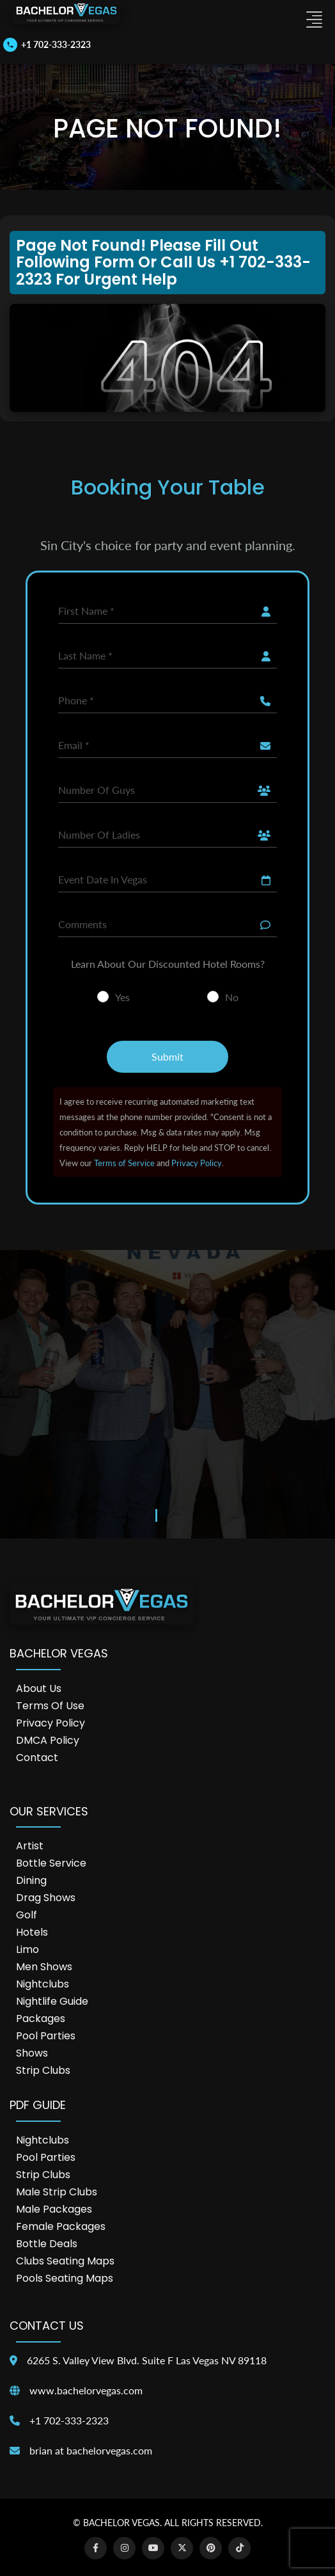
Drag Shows (45, 1897)
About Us (38, 1688)
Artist (29, 1845)
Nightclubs (42, 1984)
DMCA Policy (47, 1740)
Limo (27, 1949)
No (231, 997)
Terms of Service (124, 1163)
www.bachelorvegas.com (86, 2390)
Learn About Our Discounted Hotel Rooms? (168, 964)
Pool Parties (45, 2035)
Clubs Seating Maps (65, 2261)
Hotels (32, 1932)
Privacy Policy (196, 1163)
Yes (122, 997)
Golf (26, 1915)
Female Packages (60, 2226)
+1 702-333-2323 (69, 2420)
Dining (31, 1880)
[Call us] (47, 45)
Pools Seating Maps (64, 2278)
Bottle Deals (46, 2243)
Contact (37, 1757)
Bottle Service (51, 1863)
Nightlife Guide (52, 2001)
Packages (40, 2018)
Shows (32, 2053)
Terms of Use (50, 1705)
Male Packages (54, 2209)
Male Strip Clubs (56, 2192)
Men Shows (44, 1966)
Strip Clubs (43, 2070)
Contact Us (47, 2326)
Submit (167, 1056)
